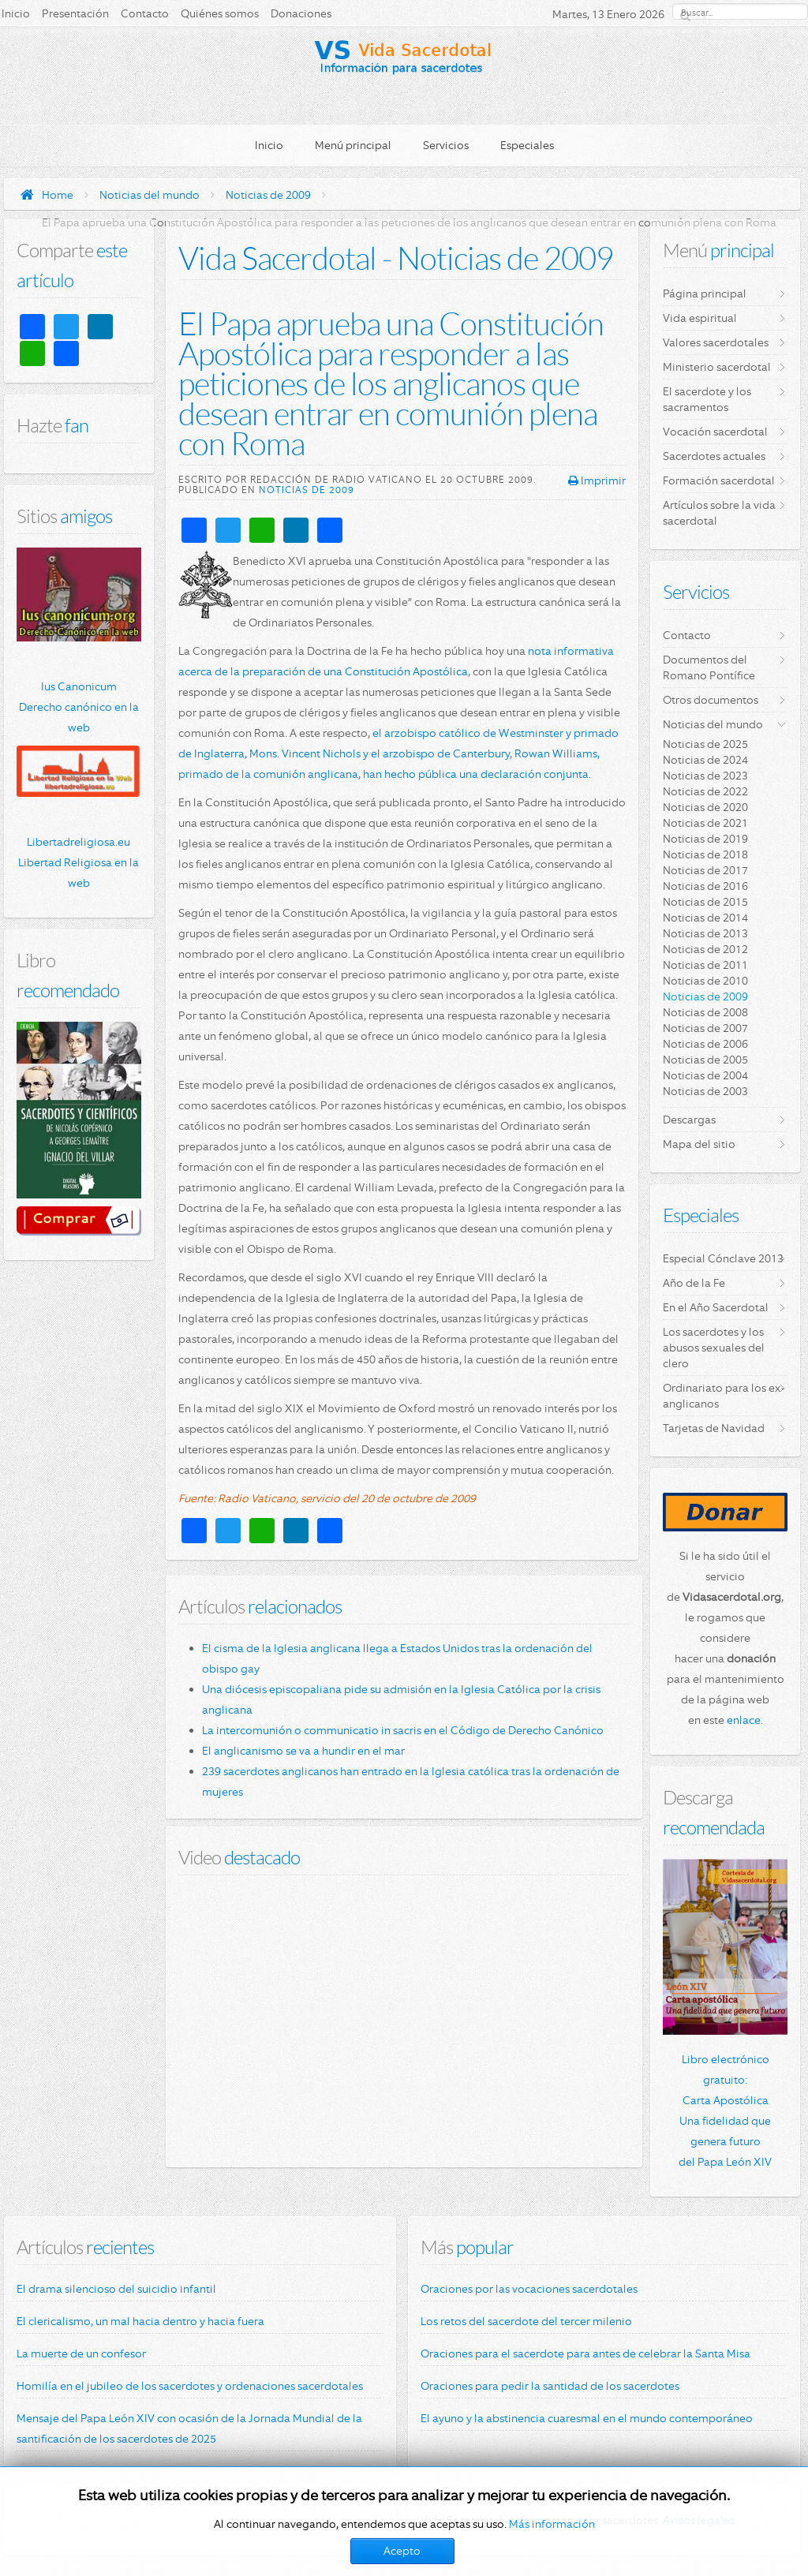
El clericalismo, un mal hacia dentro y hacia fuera (140, 2321)
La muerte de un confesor (81, 2353)
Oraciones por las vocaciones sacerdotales (529, 2289)
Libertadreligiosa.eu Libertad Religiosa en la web (78, 862)
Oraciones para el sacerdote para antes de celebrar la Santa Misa (585, 2353)
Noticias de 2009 (268, 195)
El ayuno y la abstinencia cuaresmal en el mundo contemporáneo (587, 2418)
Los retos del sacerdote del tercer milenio (526, 2321)
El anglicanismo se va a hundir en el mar (303, 1751)
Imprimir (597, 480)
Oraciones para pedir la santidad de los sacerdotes (550, 2386)
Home (57, 195)
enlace (744, 1720)
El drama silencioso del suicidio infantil (116, 2289)
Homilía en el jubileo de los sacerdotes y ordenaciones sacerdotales (190, 2386)
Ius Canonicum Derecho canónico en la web (79, 707)
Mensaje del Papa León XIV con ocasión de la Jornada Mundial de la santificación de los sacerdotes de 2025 (189, 2428)
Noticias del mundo (149, 195)
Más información (552, 2524)
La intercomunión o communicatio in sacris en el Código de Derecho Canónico (403, 1730)
